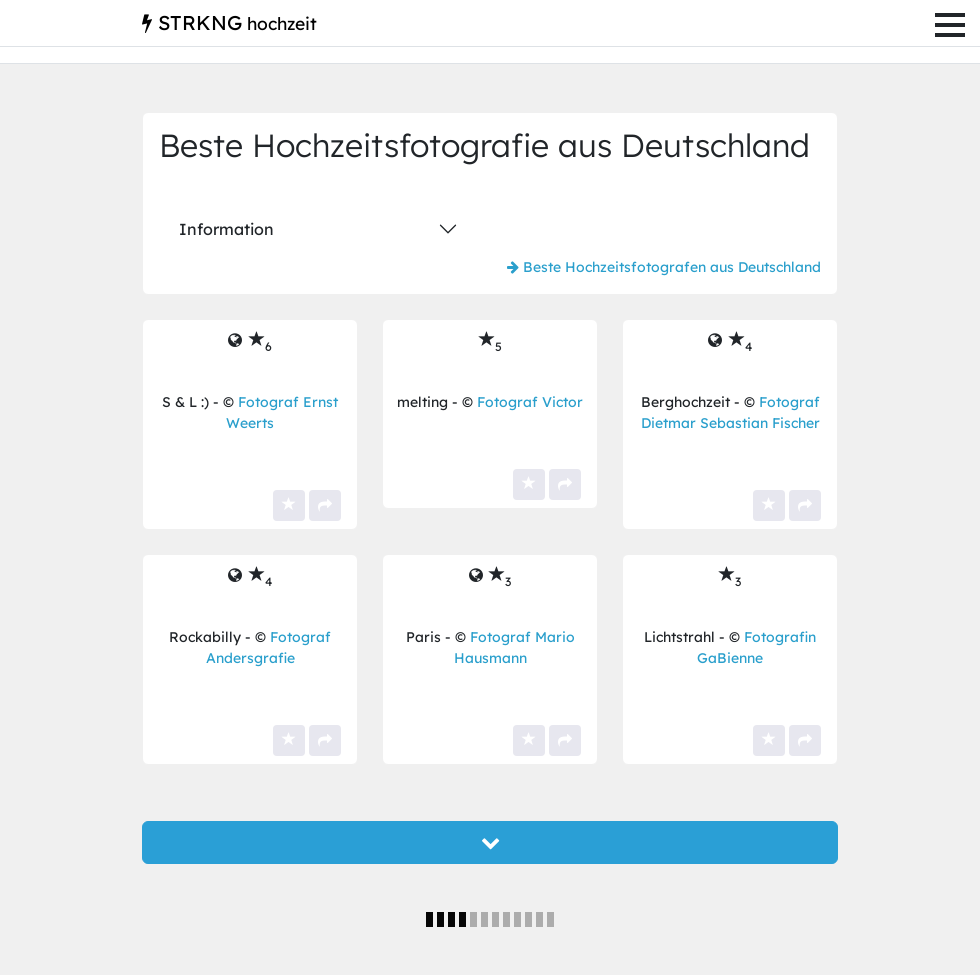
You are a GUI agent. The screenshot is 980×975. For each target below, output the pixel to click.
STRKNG (229, 22)
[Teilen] (325, 505)
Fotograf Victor (530, 402)
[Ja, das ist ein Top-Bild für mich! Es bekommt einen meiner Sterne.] (289, 505)
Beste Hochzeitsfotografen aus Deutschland (664, 267)
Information (226, 229)
